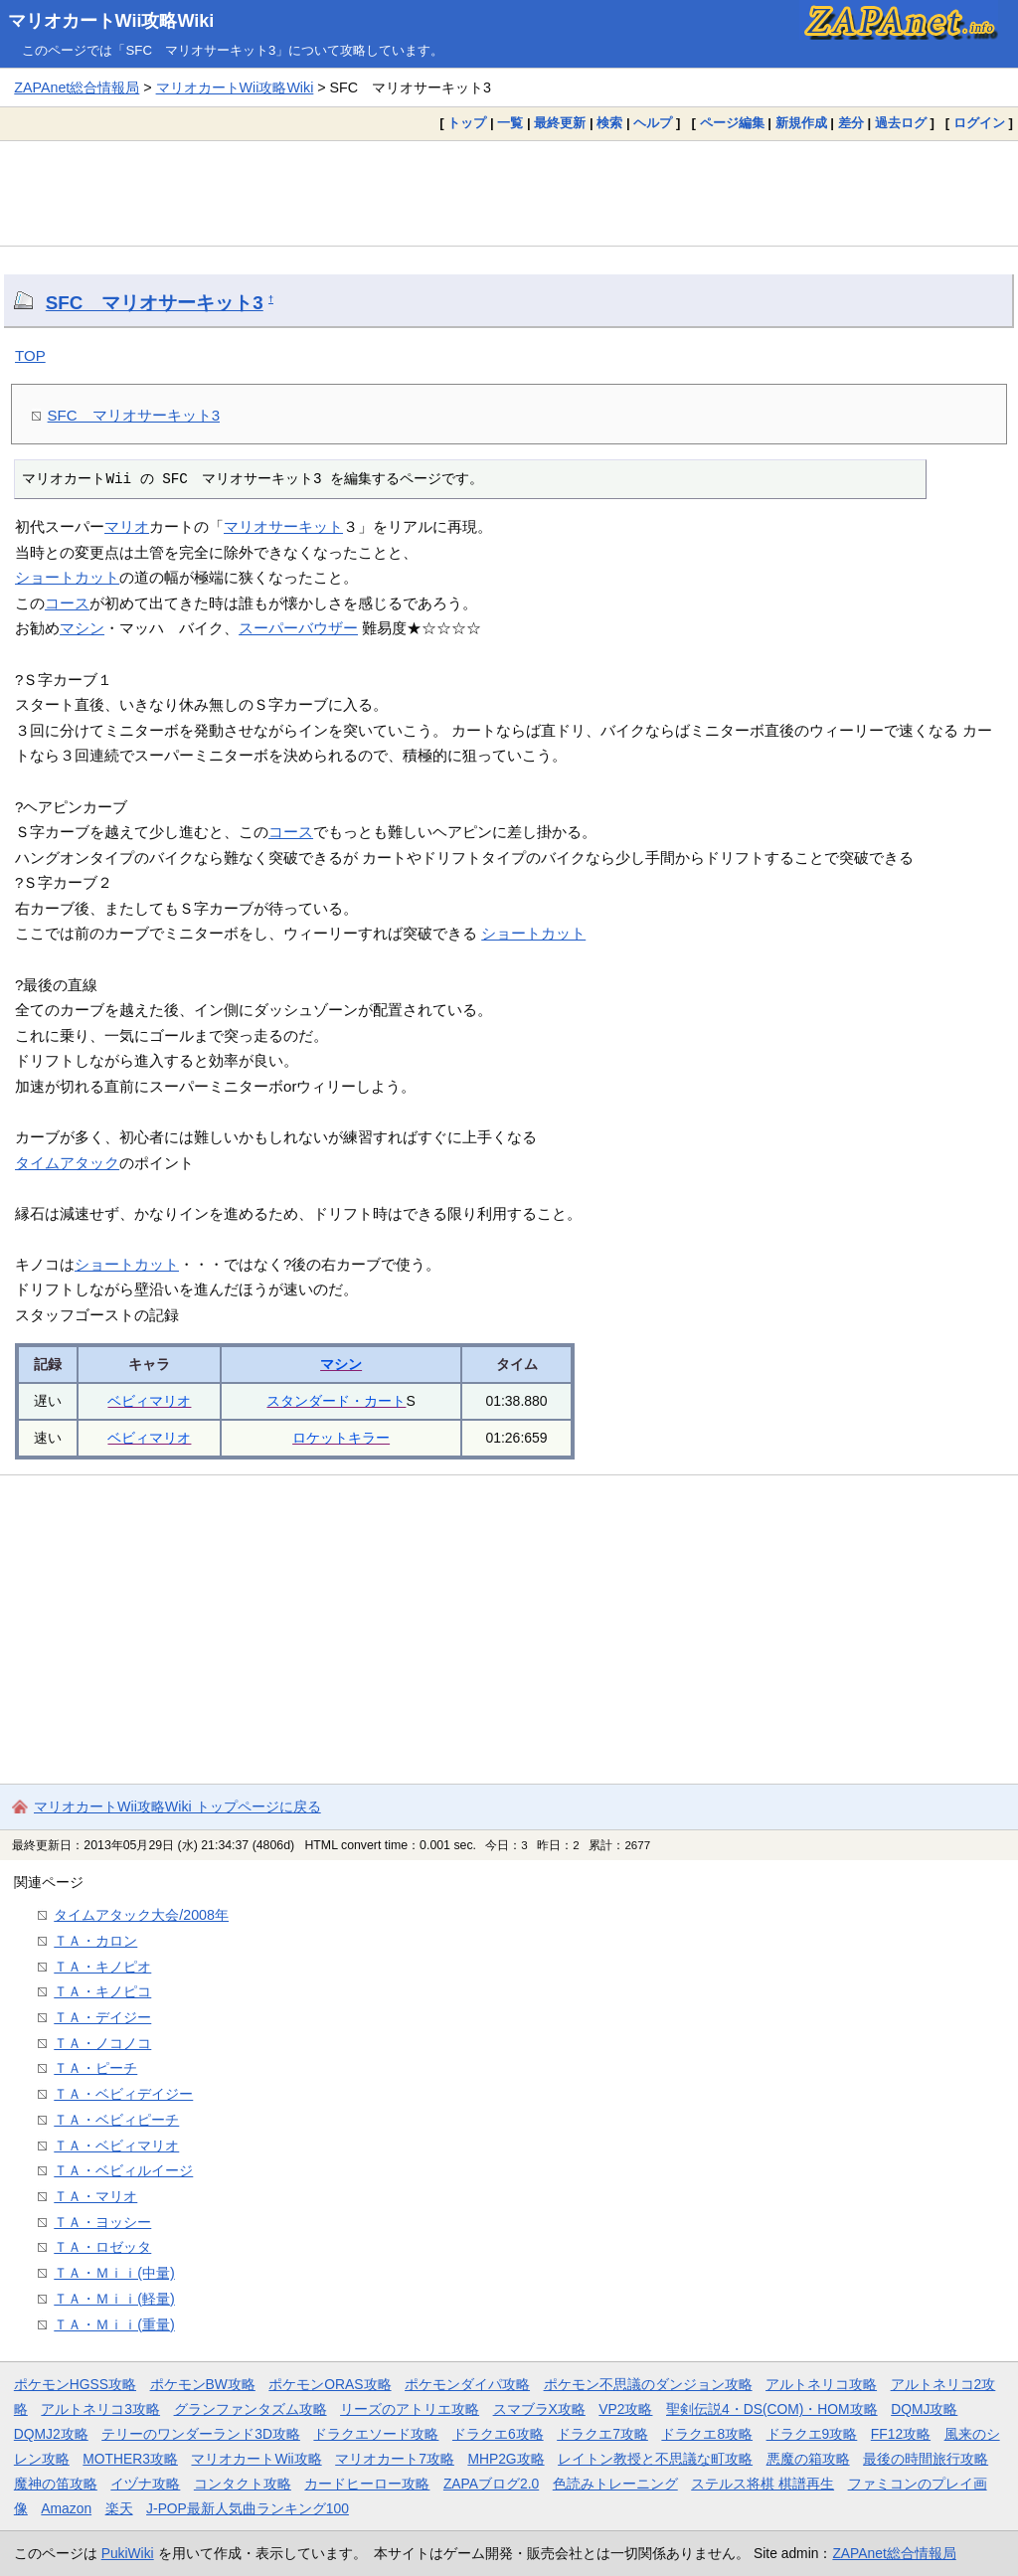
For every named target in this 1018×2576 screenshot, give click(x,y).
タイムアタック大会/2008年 (141, 1915)
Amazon (66, 2508)
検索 (609, 122)
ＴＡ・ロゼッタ (102, 2247)
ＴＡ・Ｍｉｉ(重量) (114, 2324)
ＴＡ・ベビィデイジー (123, 2094)
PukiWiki (127, 2553)
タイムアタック (67, 1162)
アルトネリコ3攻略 (100, 2409)
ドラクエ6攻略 (498, 2434)
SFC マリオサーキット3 (154, 302)
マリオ (126, 526)
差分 (851, 122)
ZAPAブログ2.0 (491, 2483)
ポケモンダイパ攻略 (467, 2384)
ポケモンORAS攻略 (329, 2384)
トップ (466, 122)
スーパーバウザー (298, 627)
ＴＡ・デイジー (102, 2017)
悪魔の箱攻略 (808, 2459)
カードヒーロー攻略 (366, 2483)
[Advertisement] (509, 193)
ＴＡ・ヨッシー (102, 2222)
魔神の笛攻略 (55, 2483)
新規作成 (801, 122)
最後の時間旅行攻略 (925, 2459)
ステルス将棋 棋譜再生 (762, 2483)
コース (67, 603)
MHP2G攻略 (505, 2459)
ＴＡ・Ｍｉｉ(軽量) (114, 2299)
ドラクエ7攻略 (602, 2434)
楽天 (119, 2508)
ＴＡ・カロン (95, 1941)
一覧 (510, 122)
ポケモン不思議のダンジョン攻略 (648, 2384)
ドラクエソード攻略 (375, 2434)
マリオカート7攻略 (394, 2459)
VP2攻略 (625, 2409)
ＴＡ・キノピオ (102, 1967)
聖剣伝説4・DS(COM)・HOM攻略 (772, 2409)
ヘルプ (652, 122)
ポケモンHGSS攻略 (75, 2384)
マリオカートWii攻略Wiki (111, 21)
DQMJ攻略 (924, 2409)
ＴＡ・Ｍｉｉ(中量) (114, 2273)
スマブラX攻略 (539, 2409)
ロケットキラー (341, 1438)
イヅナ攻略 (145, 2483)
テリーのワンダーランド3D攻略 (200, 2434)
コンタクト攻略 (242, 2483)
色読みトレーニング (615, 2483)
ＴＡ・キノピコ (102, 1991)
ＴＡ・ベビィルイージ (123, 2170)
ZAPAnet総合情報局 (76, 87)
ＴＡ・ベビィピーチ (116, 2120)
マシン (82, 627)
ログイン (979, 122)
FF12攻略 (901, 2434)
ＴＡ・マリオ (95, 2196)
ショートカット (67, 577)
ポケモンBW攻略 (202, 2384)
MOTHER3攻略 (130, 2459)
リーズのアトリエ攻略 (409, 2409)
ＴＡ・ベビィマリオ (116, 2145)
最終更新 (560, 122)
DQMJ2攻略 (51, 2434)
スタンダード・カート (336, 1401)
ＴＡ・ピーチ (95, 2068)
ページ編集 (732, 122)
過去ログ (901, 122)
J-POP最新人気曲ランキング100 (247, 2508)
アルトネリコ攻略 (821, 2384)
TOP (30, 355)
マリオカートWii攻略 (256, 2459)
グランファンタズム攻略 (250, 2409)
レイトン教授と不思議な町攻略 (655, 2459)
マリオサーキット (283, 526)
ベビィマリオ (149, 1401)
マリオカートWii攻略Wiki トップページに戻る (177, 1806)
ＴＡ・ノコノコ (102, 2043)
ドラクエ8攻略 (707, 2434)
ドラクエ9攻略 (812, 2434)
